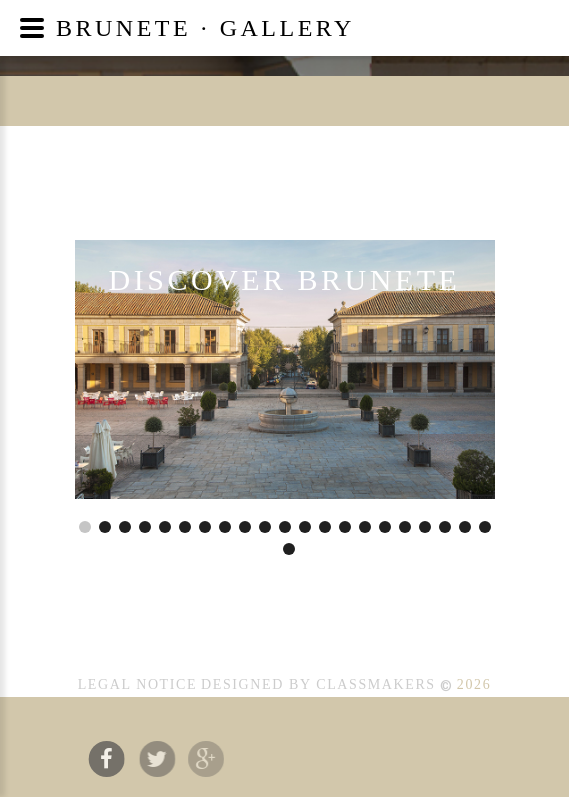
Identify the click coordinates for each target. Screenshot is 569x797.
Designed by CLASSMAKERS (318, 684)
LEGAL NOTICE (137, 684)
